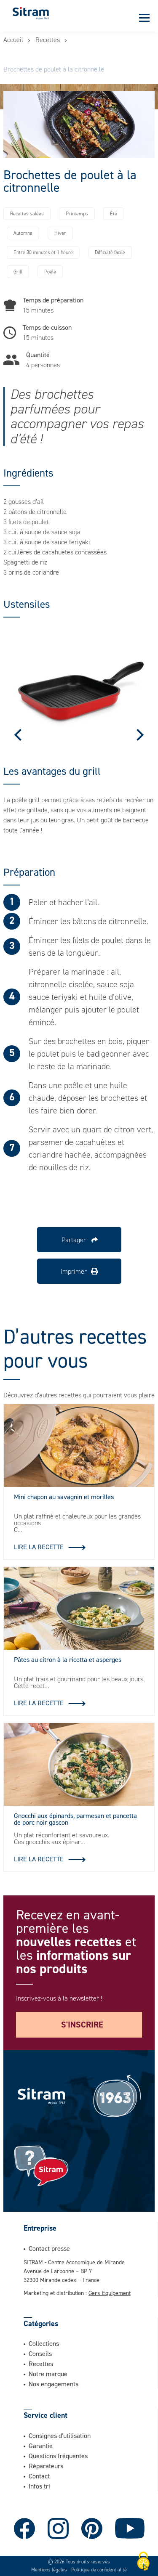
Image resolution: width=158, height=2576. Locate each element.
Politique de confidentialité (99, 2570)
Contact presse (49, 2248)
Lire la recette (39, 1546)
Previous (20, 735)
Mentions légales (49, 2570)
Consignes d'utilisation (60, 2435)
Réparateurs (46, 2466)
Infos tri (39, 2486)
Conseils (40, 2353)
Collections (44, 2343)
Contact (39, 2476)
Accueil (13, 40)
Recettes (47, 40)
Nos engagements (53, 2384)
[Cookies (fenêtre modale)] (143, 2561)
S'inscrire (82, 2024)
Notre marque (48, 2373)
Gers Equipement (109, 2292)
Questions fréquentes (58, 2455)
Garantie (41, 2445)
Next (138, 735)
